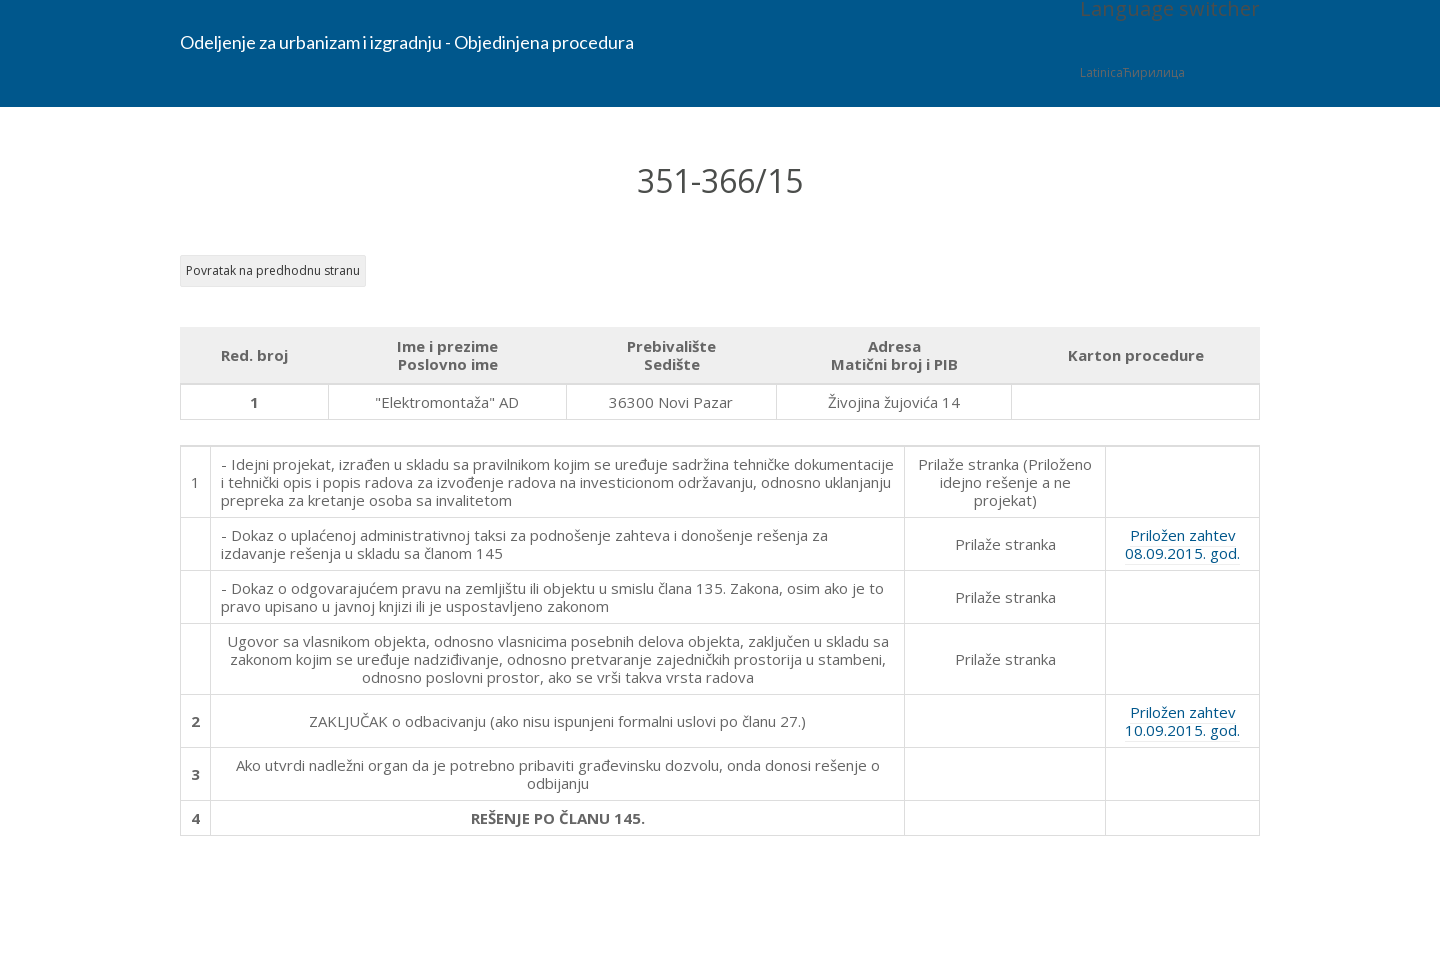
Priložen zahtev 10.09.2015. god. (1182, 721)
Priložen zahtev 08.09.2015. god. (1182, 544)
